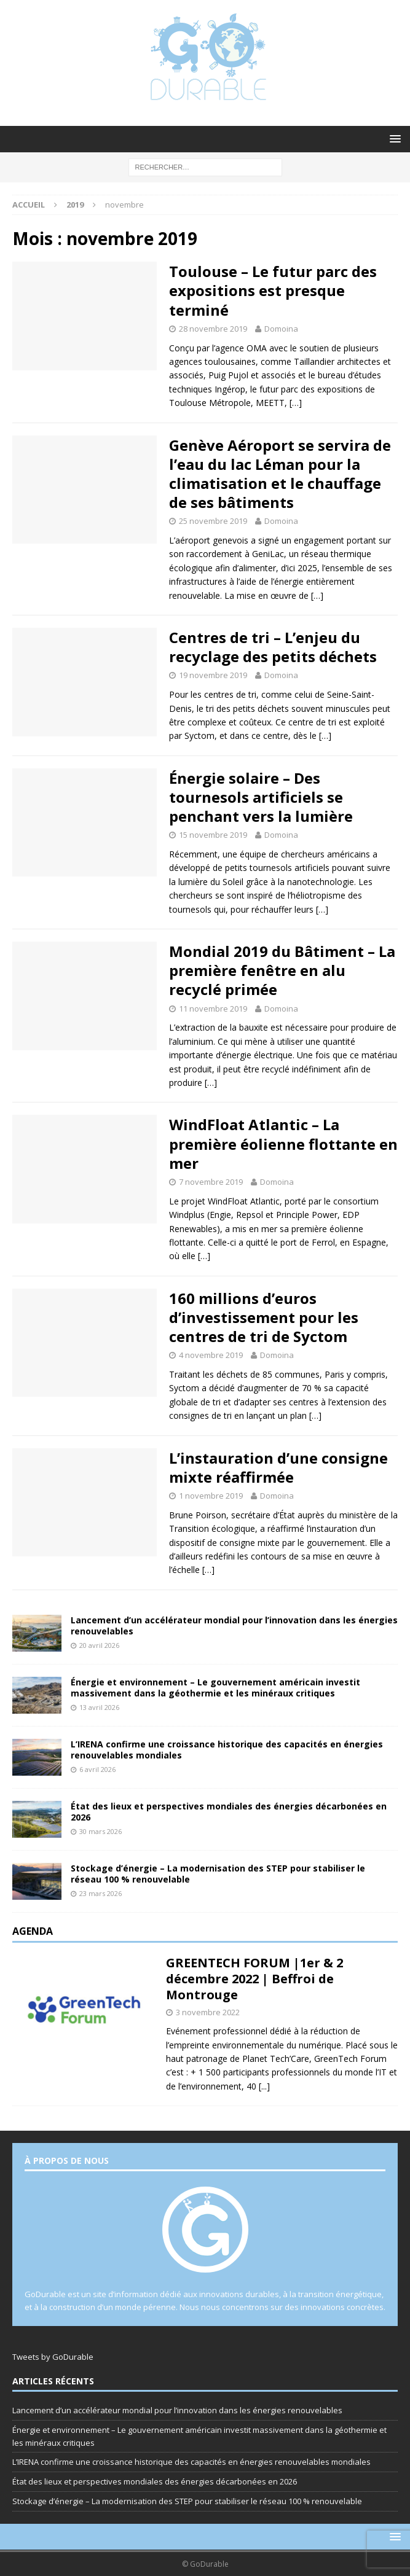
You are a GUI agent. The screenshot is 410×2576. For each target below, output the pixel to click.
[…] (296, 402)
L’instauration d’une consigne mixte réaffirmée (278, 1467)
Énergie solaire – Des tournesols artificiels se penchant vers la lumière (261, 797)
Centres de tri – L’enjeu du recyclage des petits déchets (273, 646)
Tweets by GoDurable (52, 2356)
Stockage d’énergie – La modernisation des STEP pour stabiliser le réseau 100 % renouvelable (218, 1873)
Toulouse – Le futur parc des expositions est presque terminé (273, 290)
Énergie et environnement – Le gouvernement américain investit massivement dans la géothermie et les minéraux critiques (215, 1687)
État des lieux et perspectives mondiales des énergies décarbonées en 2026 (229, 1811)
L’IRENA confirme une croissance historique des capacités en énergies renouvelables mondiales (227, 1749)
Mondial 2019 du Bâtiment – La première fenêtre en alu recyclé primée (282, 970)
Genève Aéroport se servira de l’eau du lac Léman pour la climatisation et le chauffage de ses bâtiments (280, 474)
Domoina (281, 328)
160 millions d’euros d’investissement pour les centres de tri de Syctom (263, 1317)
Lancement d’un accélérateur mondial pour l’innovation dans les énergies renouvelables (234, 1625)
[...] (264, 2086)
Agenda (32, 1931)
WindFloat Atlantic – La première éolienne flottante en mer (283, 1143)
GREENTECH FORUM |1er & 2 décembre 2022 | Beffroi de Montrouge (254, 1978)
